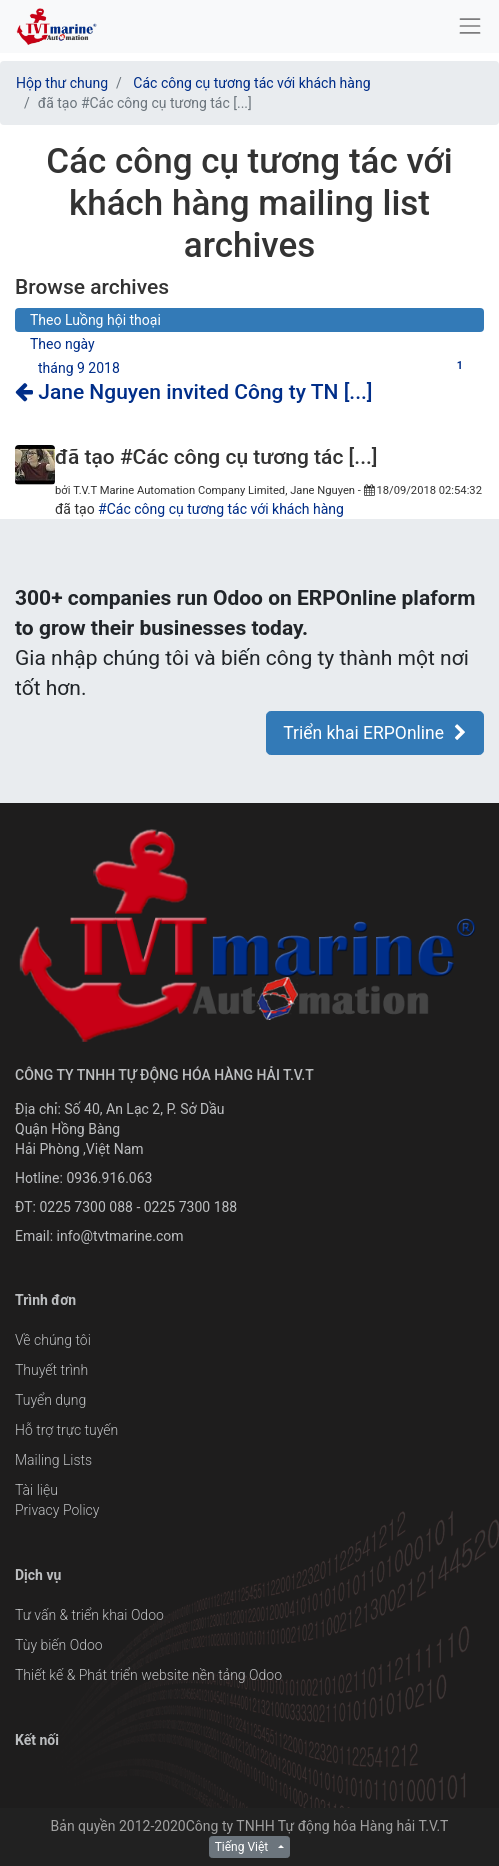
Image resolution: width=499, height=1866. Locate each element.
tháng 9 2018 (253, 367)
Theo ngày (62, 344)
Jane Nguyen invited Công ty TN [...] (194, 392)
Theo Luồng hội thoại (95, 320)
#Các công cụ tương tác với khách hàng (221, 509)
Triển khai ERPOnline (375, 733)
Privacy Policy (57, 1510)
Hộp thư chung (62, 83)
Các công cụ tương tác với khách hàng (251, 83)
